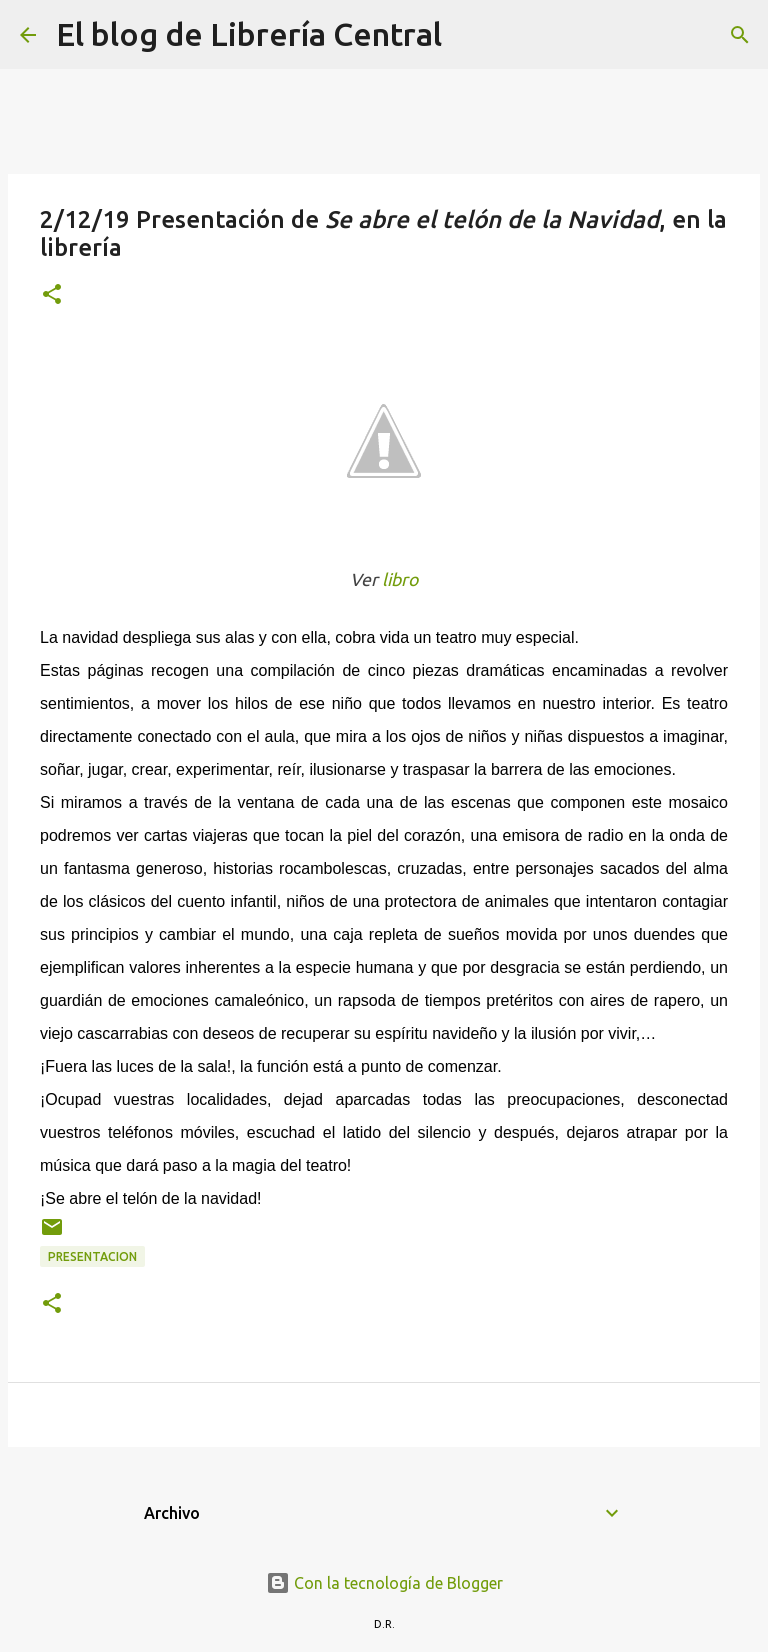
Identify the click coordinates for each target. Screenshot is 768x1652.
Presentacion (92, 1256)
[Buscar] (470, 35)
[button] (52, 295)
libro (400, 579)
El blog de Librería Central (249, 34)
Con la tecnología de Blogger (384, 1583)
